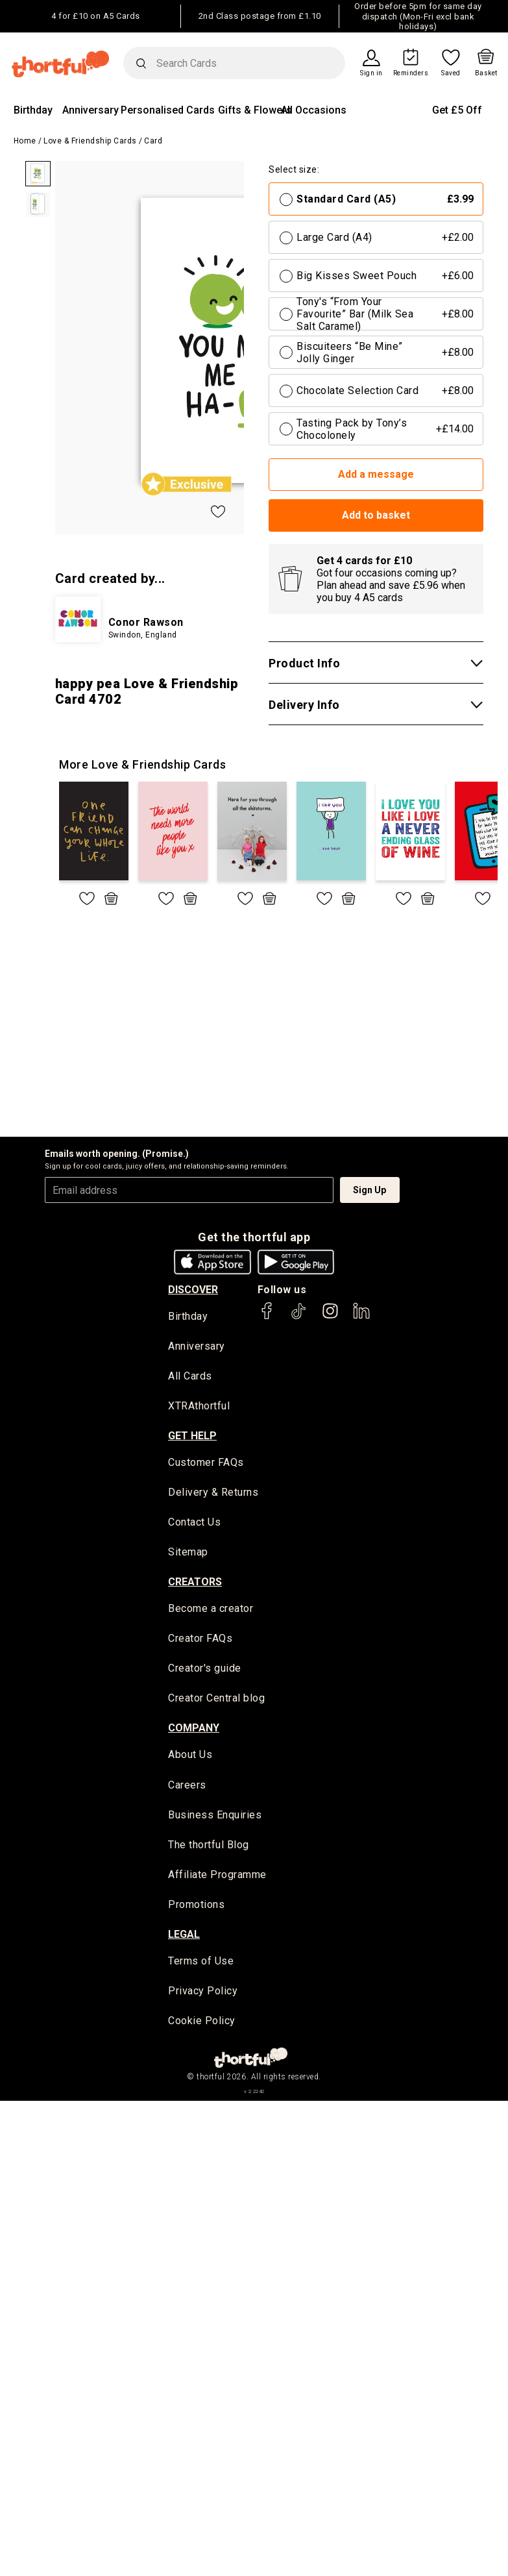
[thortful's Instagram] (330, 1317)
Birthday (33, 110)
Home (25, 140)
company (193, 1729)
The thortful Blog (208, 1846)
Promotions (196, 1906)
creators (195, 1583)
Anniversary (90, 110)
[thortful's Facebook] (267, 1317)
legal (184, 1935)
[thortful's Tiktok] (298, 1317)
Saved (451, 73)
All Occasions (313, 110)
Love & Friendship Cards (90, 140)
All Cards (190, 1376)
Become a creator (210, 1610)
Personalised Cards (168, 110)
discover (193, 1289)
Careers (187, 1787)
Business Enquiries (214, 1817)
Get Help (192, 1436)
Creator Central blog (216, 1700)
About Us (190, 1756)
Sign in (371, 73)
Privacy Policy (202, 1993)
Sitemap (188, 1553)
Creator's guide (204, 1670)
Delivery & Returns (213, 1493)
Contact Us (194, 1523)
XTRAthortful (199, 1407)
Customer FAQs (206, 1463)
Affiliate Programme (217, 1876)
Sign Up (369, 1190)
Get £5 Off (457, 110)
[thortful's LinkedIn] (361, 1317)
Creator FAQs (200, 1640)
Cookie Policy (202, 2023)
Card (153, 140)
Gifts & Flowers (255, 110)
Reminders (411, 73)
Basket (486, 73)
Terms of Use (201, 1963)
